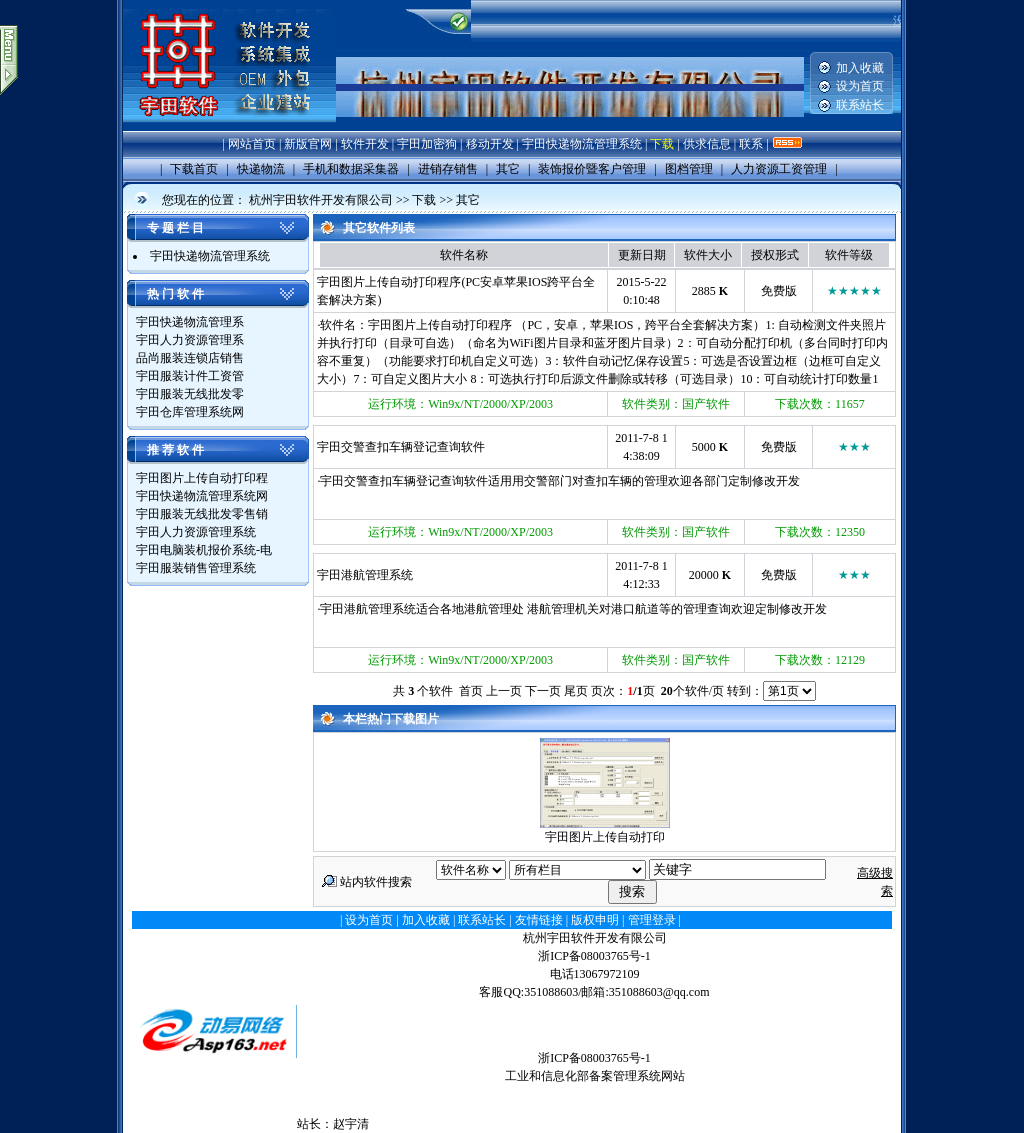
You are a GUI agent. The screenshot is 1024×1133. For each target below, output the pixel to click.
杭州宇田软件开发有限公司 (321, 200)
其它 (468, 200)
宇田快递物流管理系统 (582, 144)
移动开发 (490, 144)
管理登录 (652, 920)
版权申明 (595, 920)
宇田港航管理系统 (365, 575)
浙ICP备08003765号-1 (594, 956)
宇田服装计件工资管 (190, 376)
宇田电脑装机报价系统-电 (204, 550)
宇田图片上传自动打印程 (202, 478)
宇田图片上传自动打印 (605, 837)
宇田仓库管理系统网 (190, 412)
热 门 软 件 (175, 294)
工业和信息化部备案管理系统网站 (595, 1076)
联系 (751, 144)
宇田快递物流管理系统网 (202, 496)
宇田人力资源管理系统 (196, 532)
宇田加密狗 (427, 144)
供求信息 (707, 144)
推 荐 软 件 (175, 450)
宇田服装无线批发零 (190, 394)
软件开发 (365, 144)
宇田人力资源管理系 (190, 340)
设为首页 (860, 86)
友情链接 (539, 920)
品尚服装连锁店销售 (190, 358)
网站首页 (252, 144)
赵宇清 (351, 1124)
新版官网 (308, 144)
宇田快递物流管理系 (190, 322)
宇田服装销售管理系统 (196, 568)
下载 (662, 144)
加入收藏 (860, 68)
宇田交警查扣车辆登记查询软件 (401, 447)
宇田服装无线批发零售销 (202, 514)
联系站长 (860, 105)
